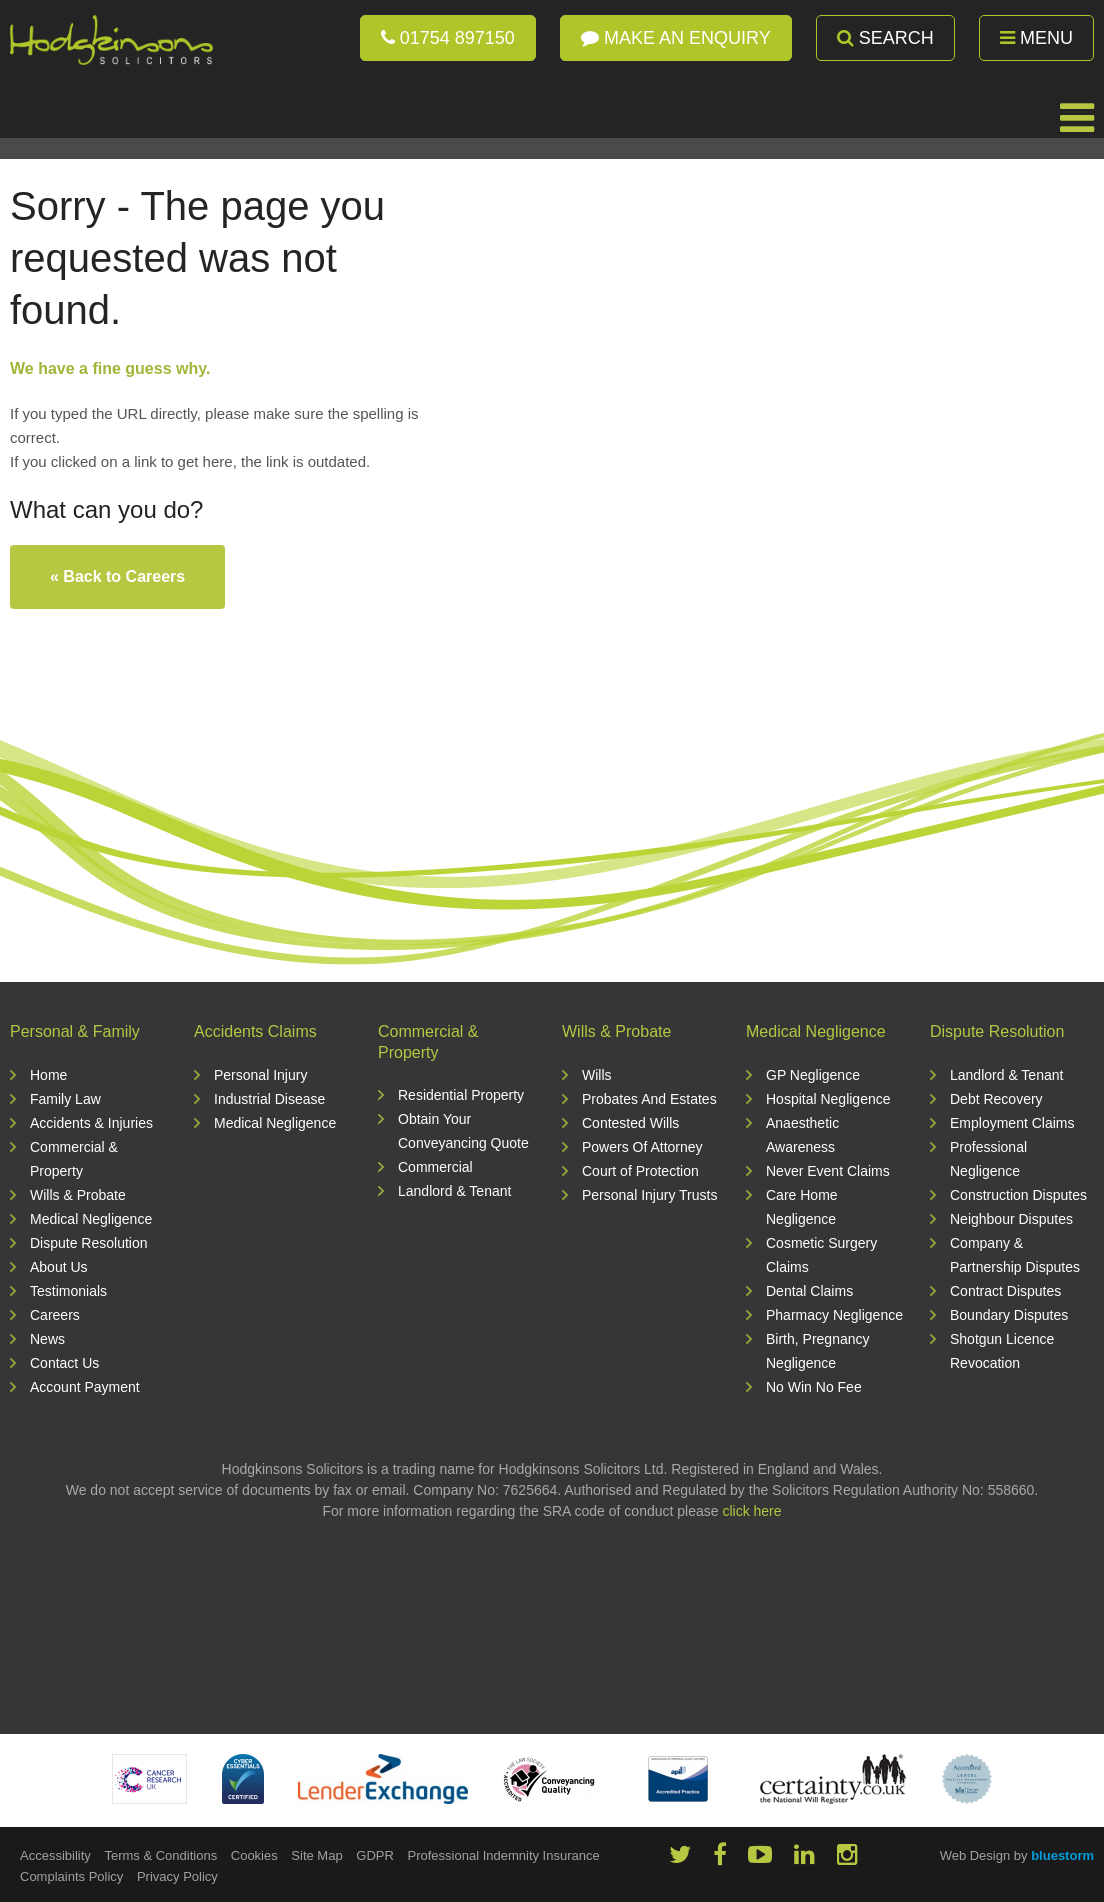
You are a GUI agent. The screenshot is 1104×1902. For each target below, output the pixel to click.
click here (751, 1511)
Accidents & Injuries (91, 1123)
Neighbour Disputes (1011, 1219)
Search (885, 38)
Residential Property (461, 1095)
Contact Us (64, 1363)
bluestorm (1062, 1855)
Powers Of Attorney (642, 1147)
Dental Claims (809, 1291)
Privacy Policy (177, 1876)
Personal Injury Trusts (649, 1195)
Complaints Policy (71, 1876)
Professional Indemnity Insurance (503, 1855)
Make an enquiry (676, 38)
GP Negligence (813, 1075)
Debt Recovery (996, 1099)
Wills (597, 1075)
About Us (59, 1267)
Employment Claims (1012, 1123)
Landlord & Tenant (454, 1191)
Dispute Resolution (89, 1243)
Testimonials (68, 1291)
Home (48, 1075)
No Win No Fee (814, 1387)
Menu (1036, 38)
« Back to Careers (117, 576)
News (47, 1339)
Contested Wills (630, 1123)
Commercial (435, 1167)
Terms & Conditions (160, 1855)
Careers (55, 1315)
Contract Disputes (1005, 1291)
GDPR (375, 1855)
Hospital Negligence (828, 1099)
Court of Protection (640, 1171)
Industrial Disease (269, 1099)
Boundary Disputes (1009, 1315)
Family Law (65, 1099)
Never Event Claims (828, 1171)
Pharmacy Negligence (834, 1315)
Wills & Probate (78, 1195)
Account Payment (85, 1387)
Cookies (254, 1855)
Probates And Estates (649, 1099)
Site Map (316, 1855)
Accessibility (55, 1855)
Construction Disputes (1018, 1195)
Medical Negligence (91, 1219)
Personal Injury (260, 1075)
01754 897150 (448, 38)
